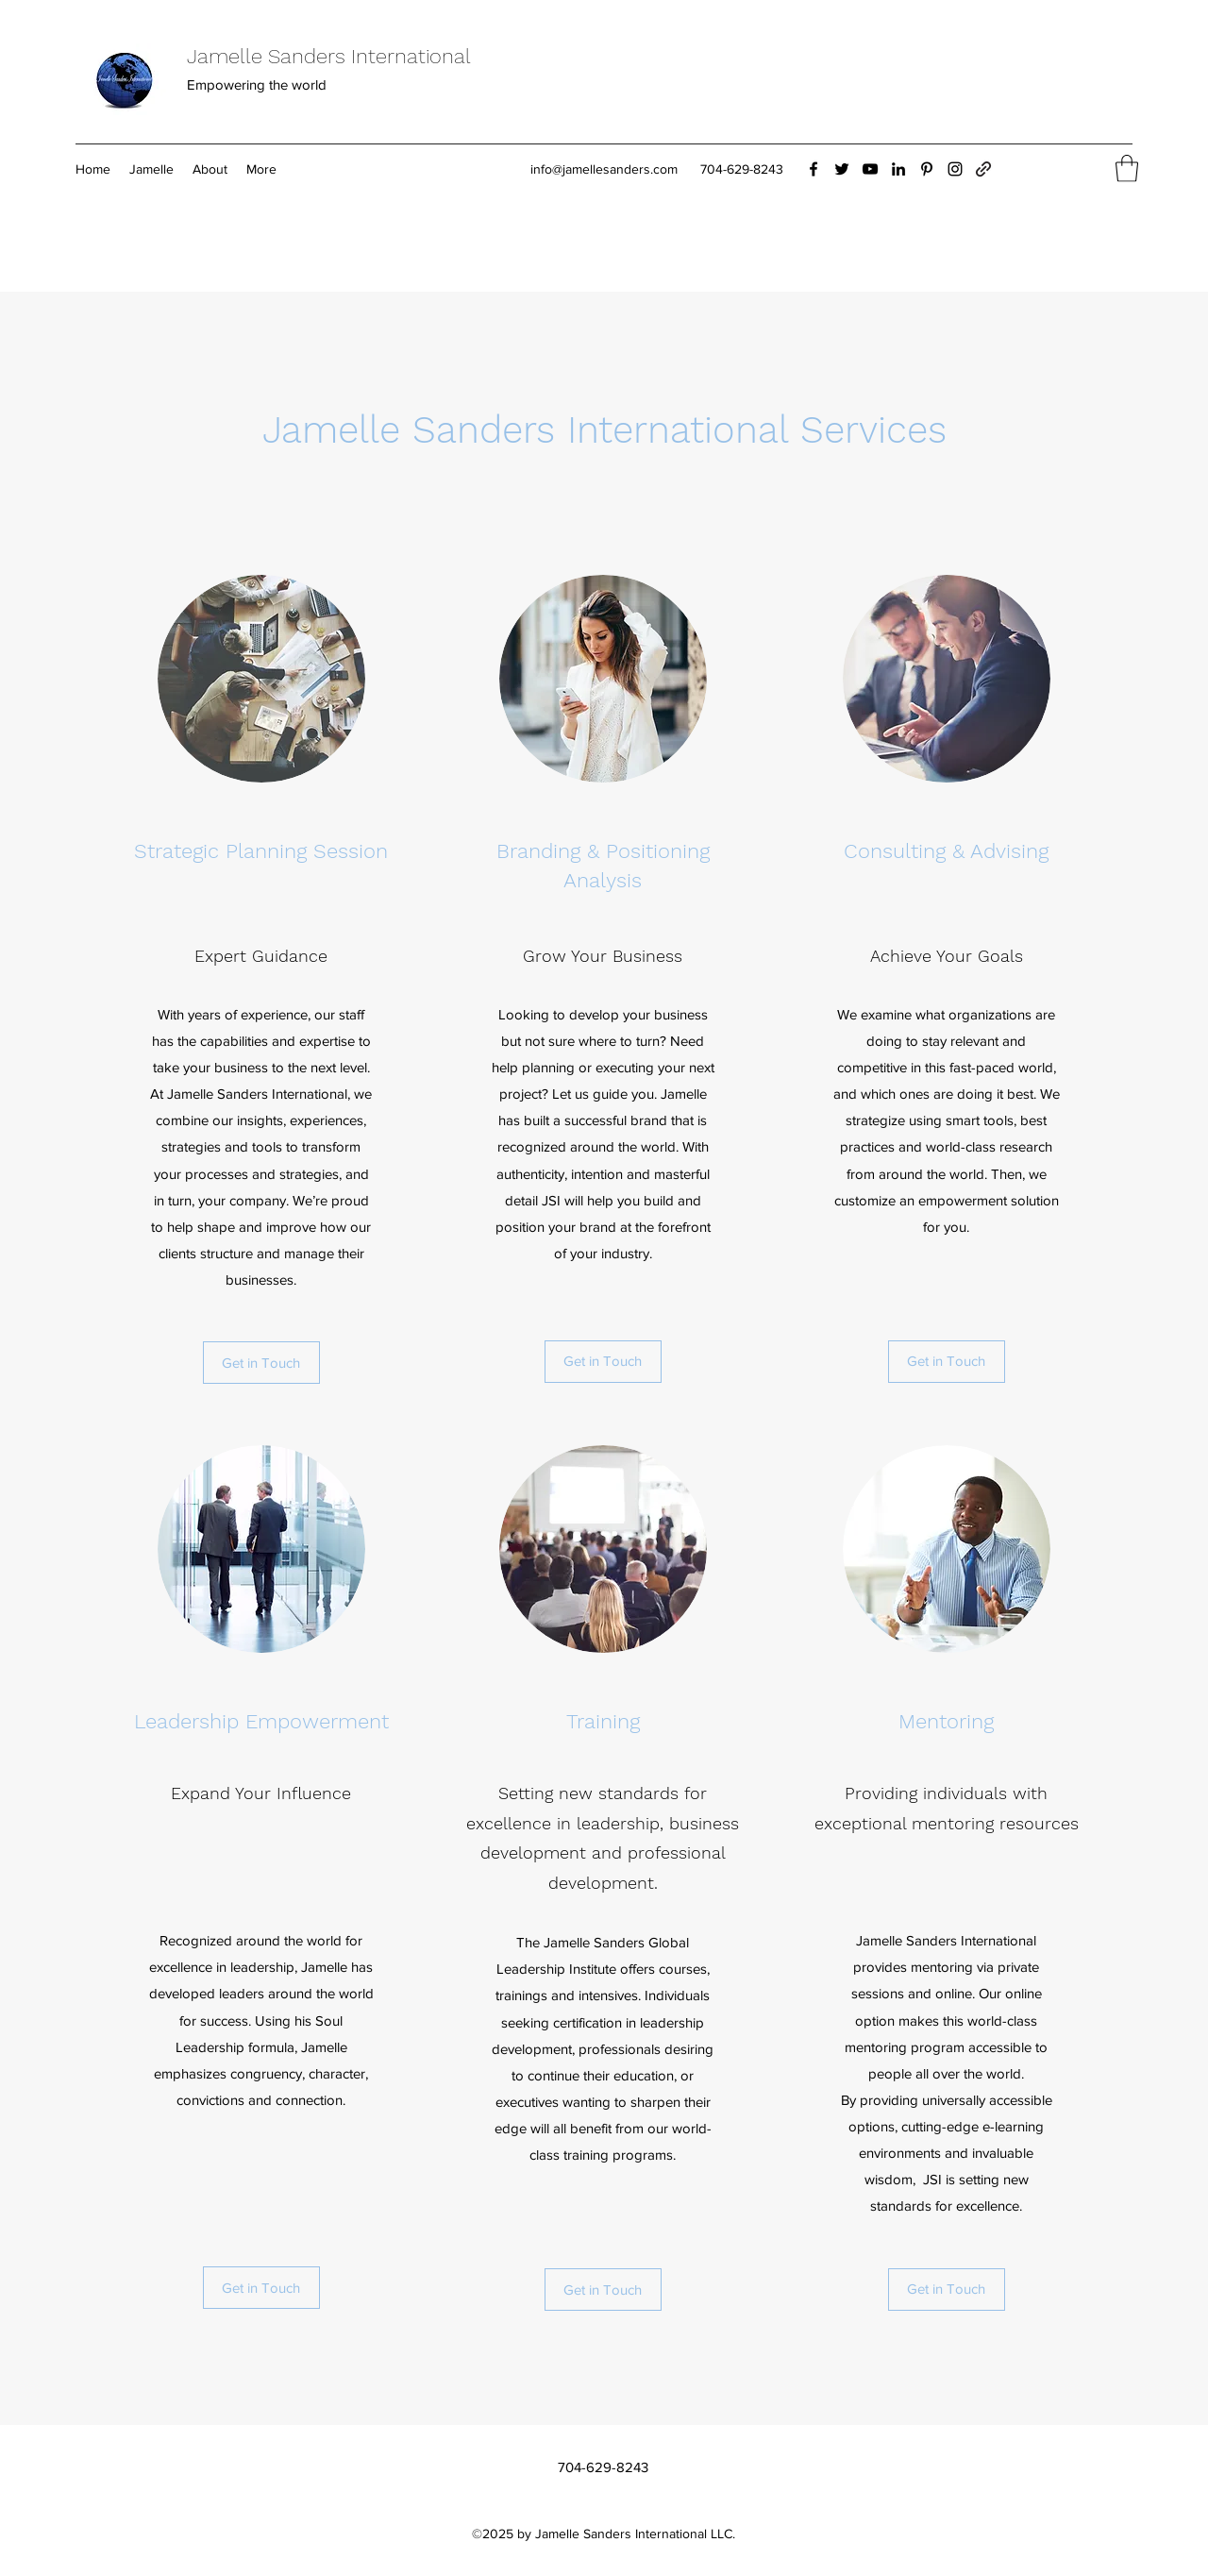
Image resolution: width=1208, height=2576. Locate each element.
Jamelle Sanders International (329, 56)
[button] (1127, 168)
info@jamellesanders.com (604, 169)
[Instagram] (955, 169)
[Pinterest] (926, 169)
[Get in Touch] (261, 1362)
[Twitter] (841, 169)
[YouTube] (870, 169)
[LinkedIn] (898, 169)
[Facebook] (813, 169)
